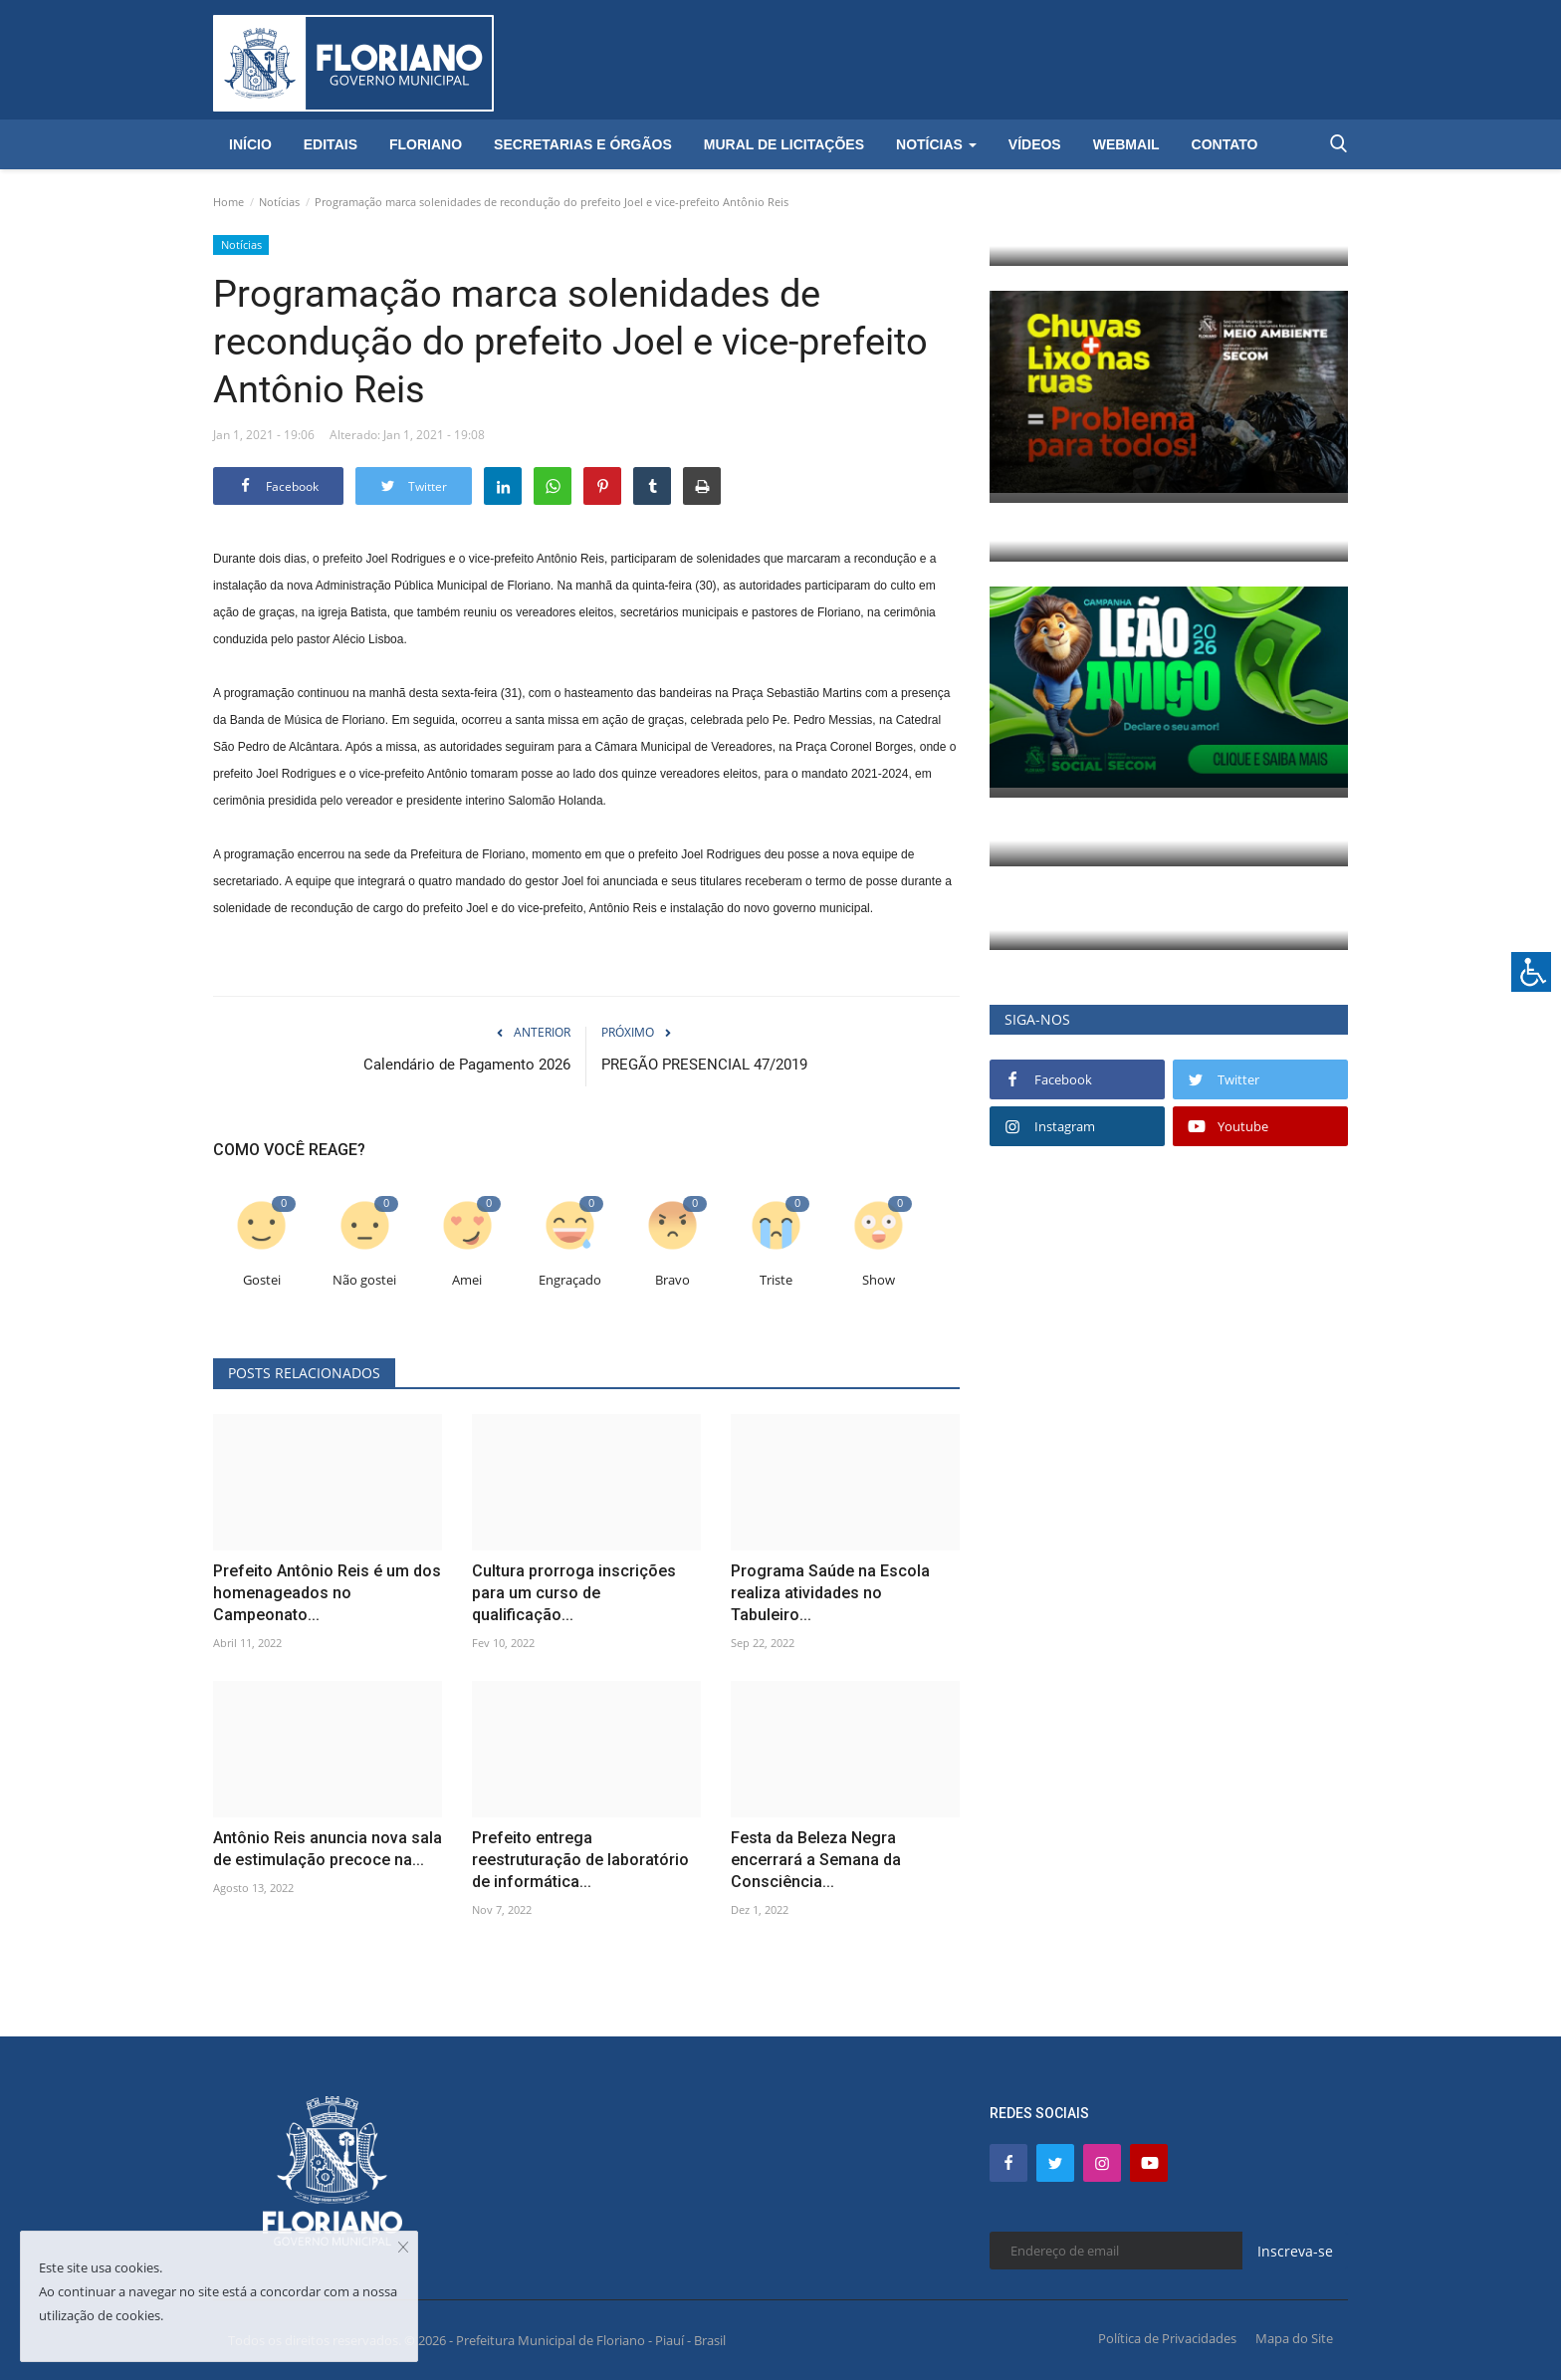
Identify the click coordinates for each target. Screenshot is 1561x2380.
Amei (467, 1280)
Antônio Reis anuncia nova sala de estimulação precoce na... (327, 1848)
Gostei (262, 1280)
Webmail (1126, 144)
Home (228, 201)
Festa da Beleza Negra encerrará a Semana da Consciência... (816, 1859)
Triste (776, 1280)
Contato (1225, 144)
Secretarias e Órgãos (583, 144)
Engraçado (570, 1280)
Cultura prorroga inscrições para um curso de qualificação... (574, 1592)
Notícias (279, 201)
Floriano (425, 144)
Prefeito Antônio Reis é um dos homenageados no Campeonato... (327, 1592)
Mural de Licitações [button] (784, 144)
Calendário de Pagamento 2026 (466, 1064)
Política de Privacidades (1167, 2338)
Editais (330, 144)
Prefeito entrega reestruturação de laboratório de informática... (580, 1859)
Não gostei (364, 1280)
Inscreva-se (1295, 2251)
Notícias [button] (936, 144)
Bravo (672, 1280)
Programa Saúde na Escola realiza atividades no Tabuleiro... (830, 1592)
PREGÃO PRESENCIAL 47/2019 (704, 1064)
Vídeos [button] (1034, 144)
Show (878, 1280)
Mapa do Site (1294, 2338)
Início (250, 144)
